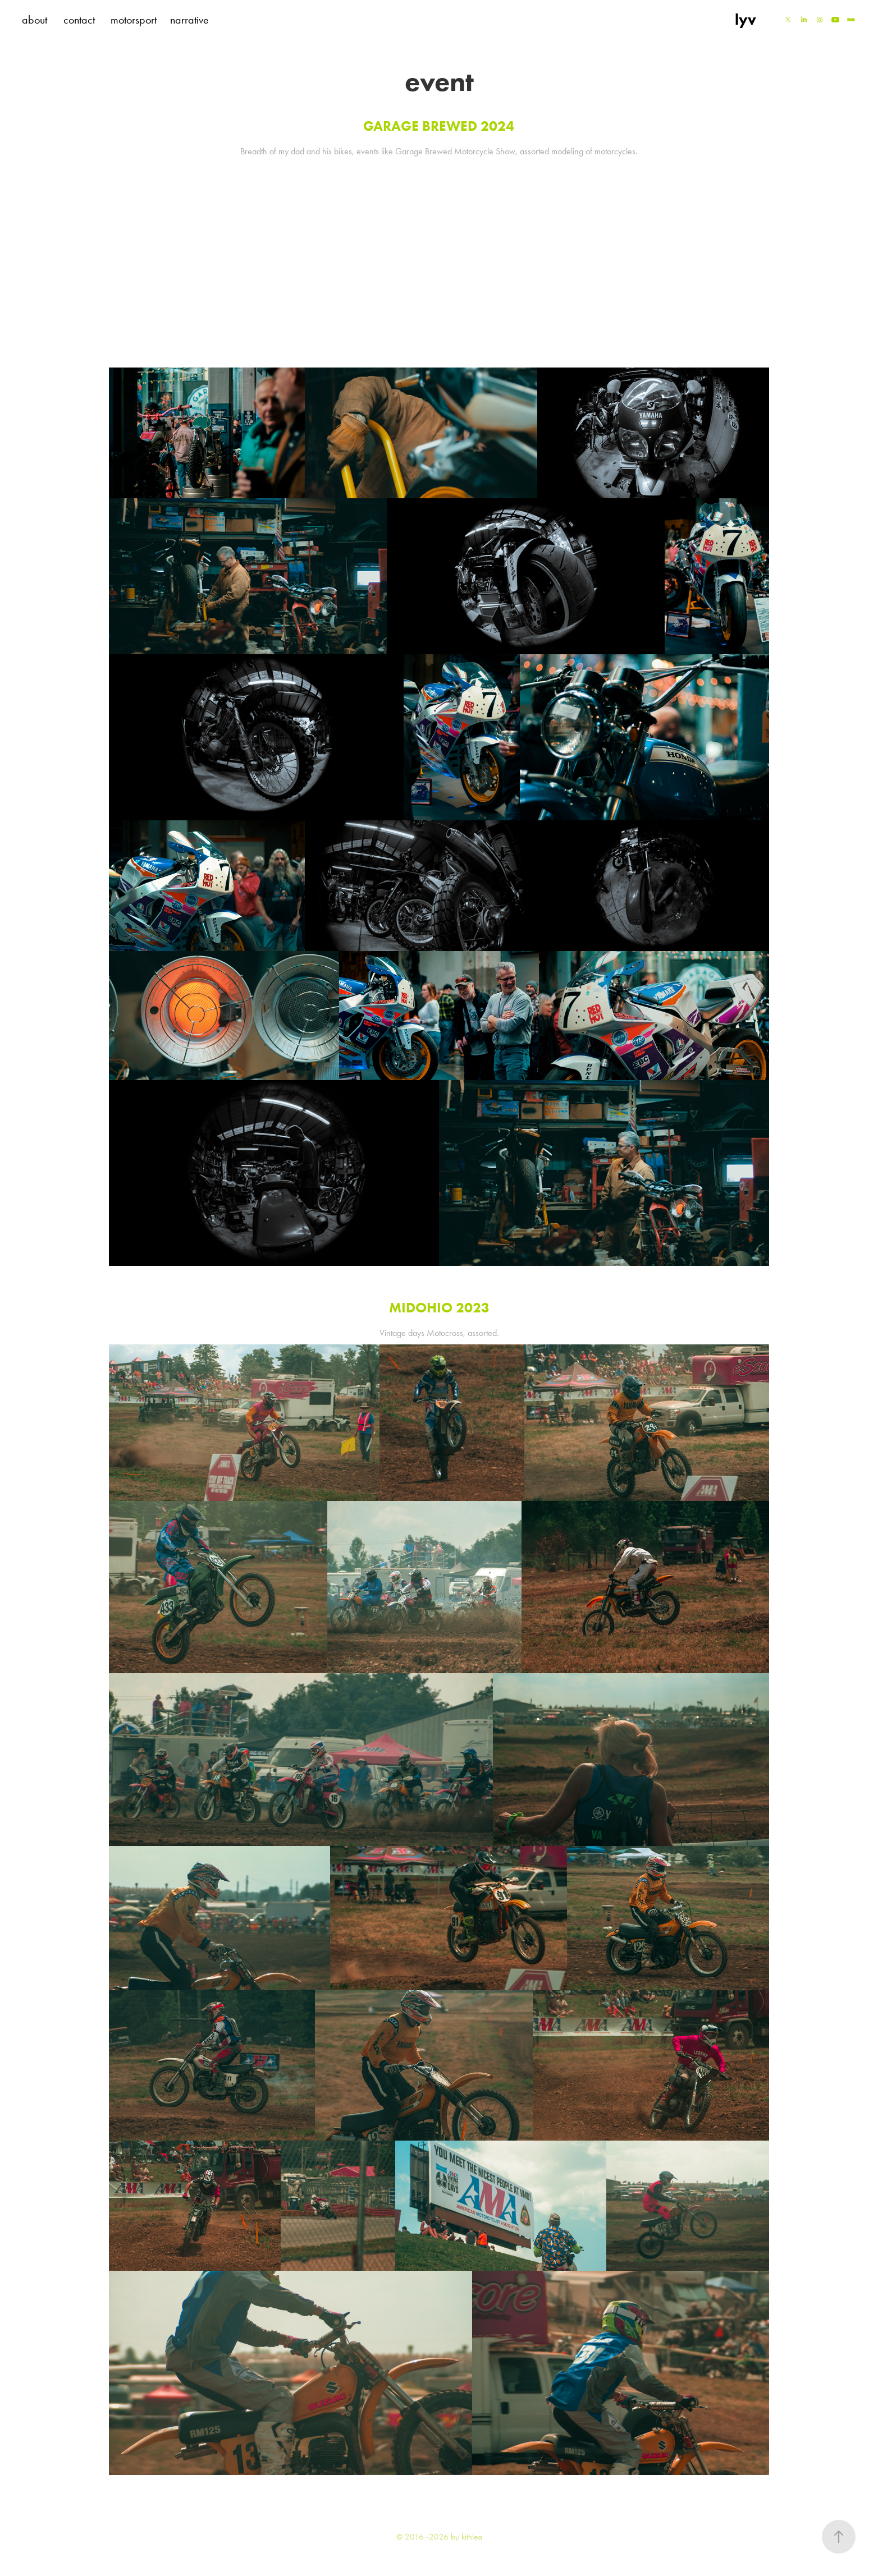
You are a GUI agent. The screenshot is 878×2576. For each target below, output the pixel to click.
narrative (189, 19)
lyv (745, 19)
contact (79, 19)
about (34, 19)
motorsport (134, 19)
